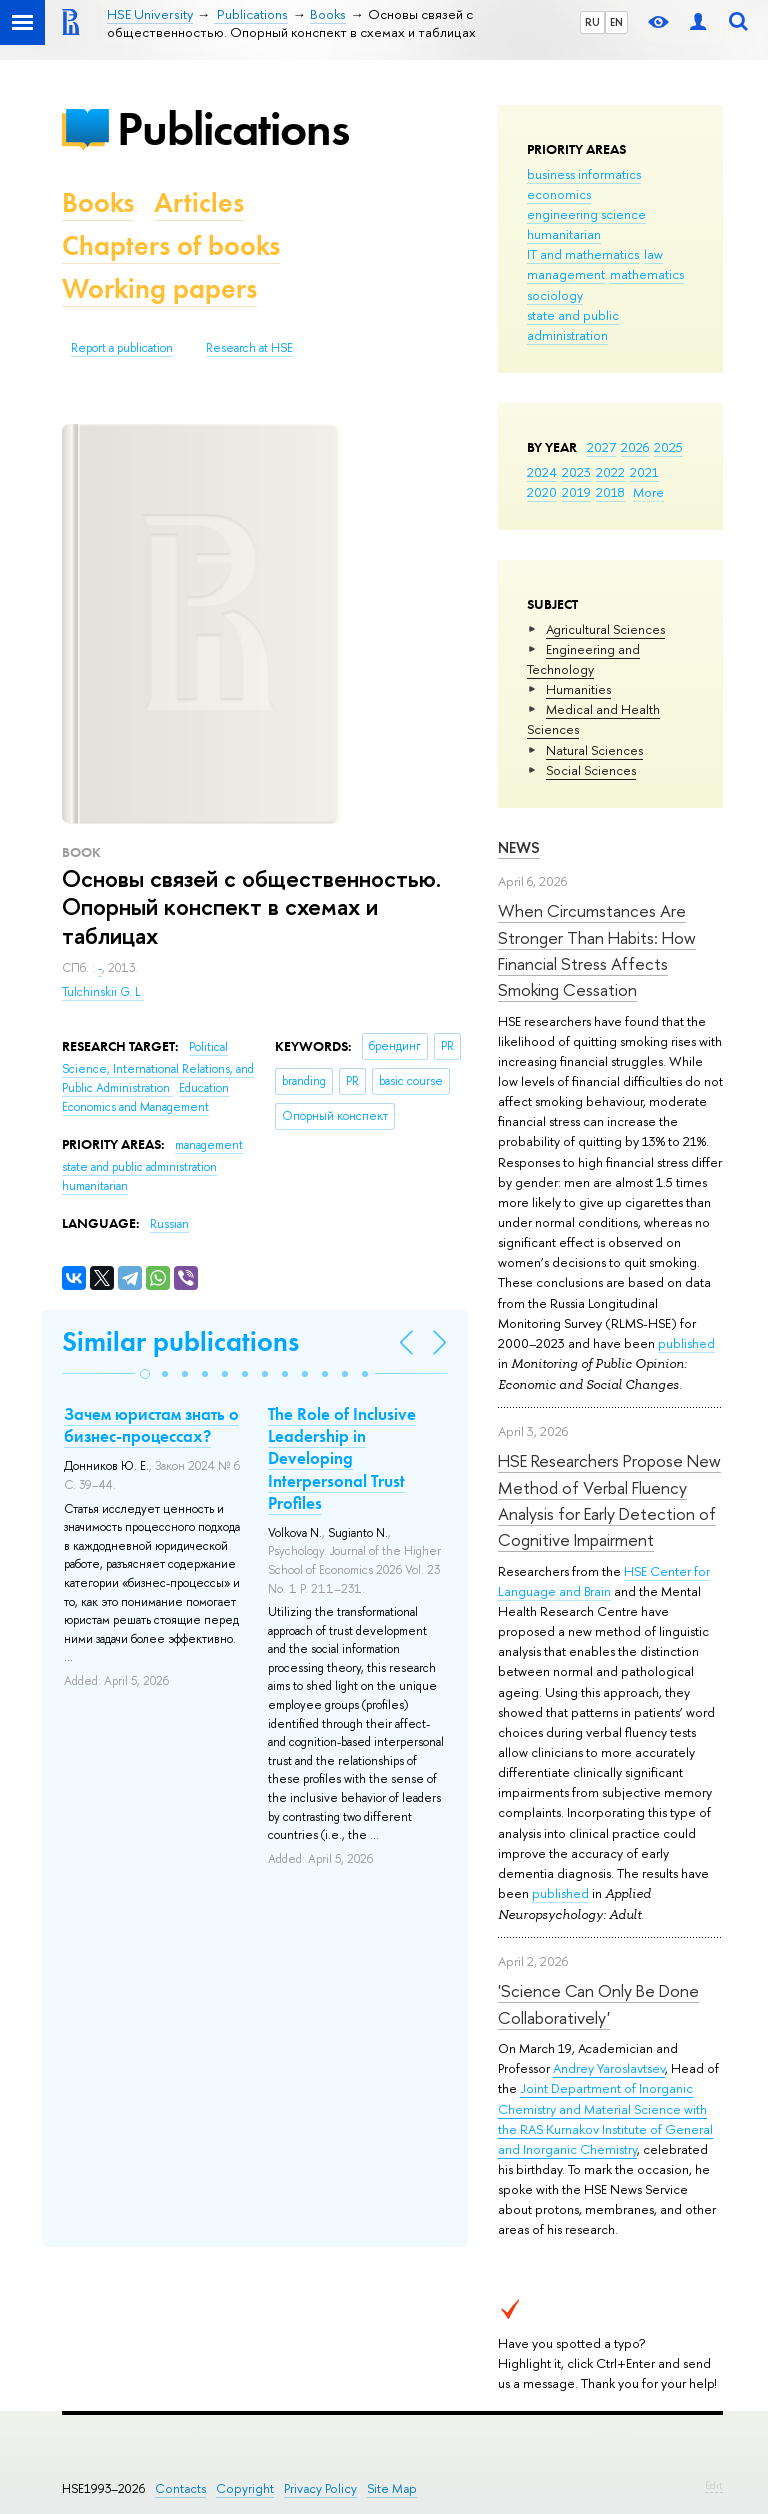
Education (204, 1088)
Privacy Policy (320, 2488)
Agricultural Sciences (605, 629)
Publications (233, 128)
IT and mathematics (583, 254)
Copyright (245, 2488)
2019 (576, 492)
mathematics (647, 274)
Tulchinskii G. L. (103, 992)
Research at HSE (249, 348)
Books (98, 202)
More (648, 492)
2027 (601, 447)
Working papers (159, 288)
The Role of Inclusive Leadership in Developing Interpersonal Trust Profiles (342, 1458)
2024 (542, 472)
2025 (668, 447)
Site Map (392, 2488)
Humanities (578, 689)
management (566, 274)
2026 (635, 447)
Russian (169, 1224)
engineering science (586, 214)
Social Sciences (591, 770)
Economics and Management (135, 1107)
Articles (199, 202)
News (519, 847)
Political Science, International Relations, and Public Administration (158, 1067)
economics (559, 194)
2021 (644, 472)
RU (592, 22)
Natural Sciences (594, 750)
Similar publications (180, 1341)
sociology (555, 295)
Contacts (180, 2488)
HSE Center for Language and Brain (604, 1581)
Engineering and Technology (583, 659)
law (653, 254)
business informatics (584, 174)
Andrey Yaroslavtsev (609, 2068)
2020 (542, 492)
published (686, 1343)
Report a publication (122, 348)
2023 (576, 472)
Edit (714, 2485)
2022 (610, 472)
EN (616, 22)
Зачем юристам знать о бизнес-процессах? (151, 1425)
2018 (610, 492)
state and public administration (573, 325)
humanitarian (564, 234)
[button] (145, 1374)
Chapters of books (171, 245)
